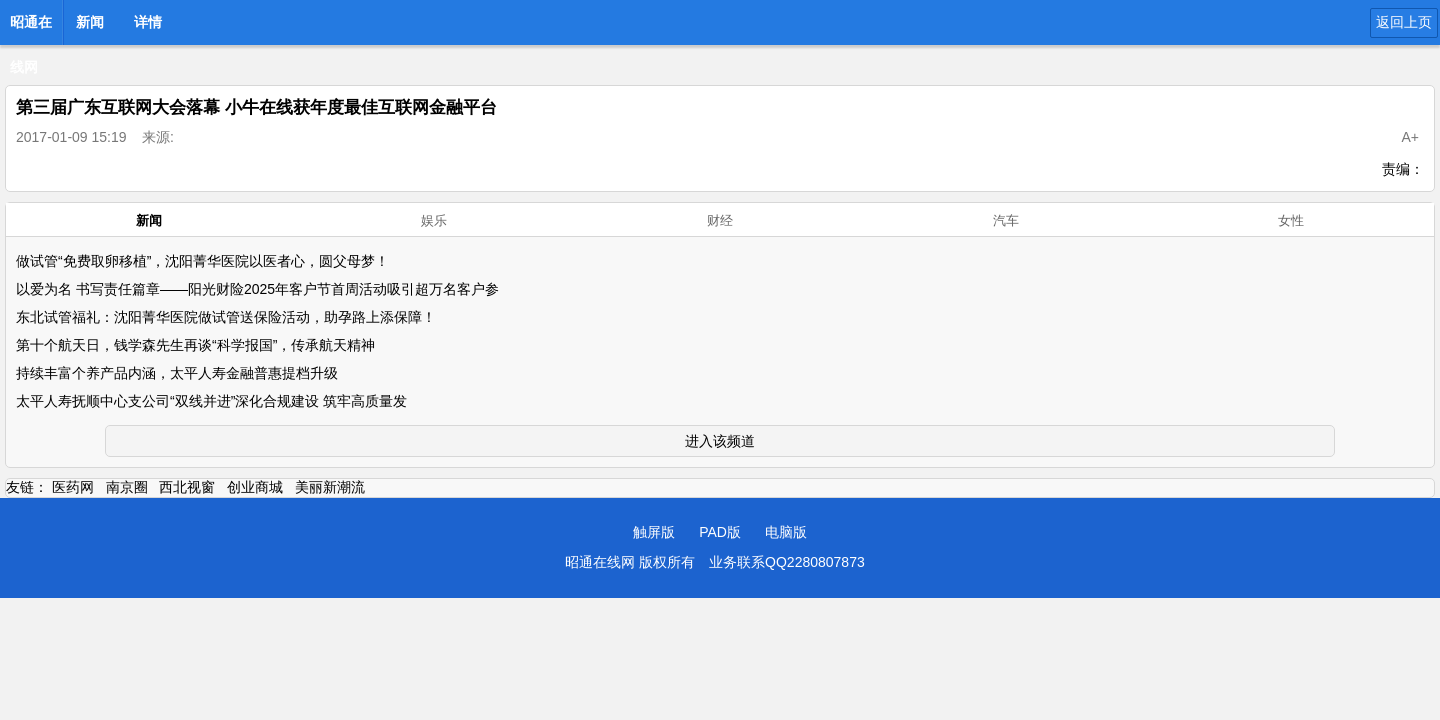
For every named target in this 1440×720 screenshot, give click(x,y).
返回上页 (1404, 22)
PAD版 (720, 532)
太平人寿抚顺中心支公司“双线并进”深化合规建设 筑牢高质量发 (211, 401)
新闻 (90, 22)
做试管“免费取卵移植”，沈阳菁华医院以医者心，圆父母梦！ (202, 261)
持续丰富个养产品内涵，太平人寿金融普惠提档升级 (177, 373)
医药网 (73, 487)
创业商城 (255, 487)
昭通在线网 (31, 28)
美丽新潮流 (330, 487)
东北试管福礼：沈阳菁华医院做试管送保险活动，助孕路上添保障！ (226, 317)
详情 (148, 22)
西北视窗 (187, 487)
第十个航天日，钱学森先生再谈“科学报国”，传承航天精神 (195, 345)
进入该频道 (720, 441)
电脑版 (786, 532)
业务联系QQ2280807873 (787, 562)
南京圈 (127, 487)
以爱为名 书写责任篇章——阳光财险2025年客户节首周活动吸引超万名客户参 (257, 289)
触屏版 (654, 532)
